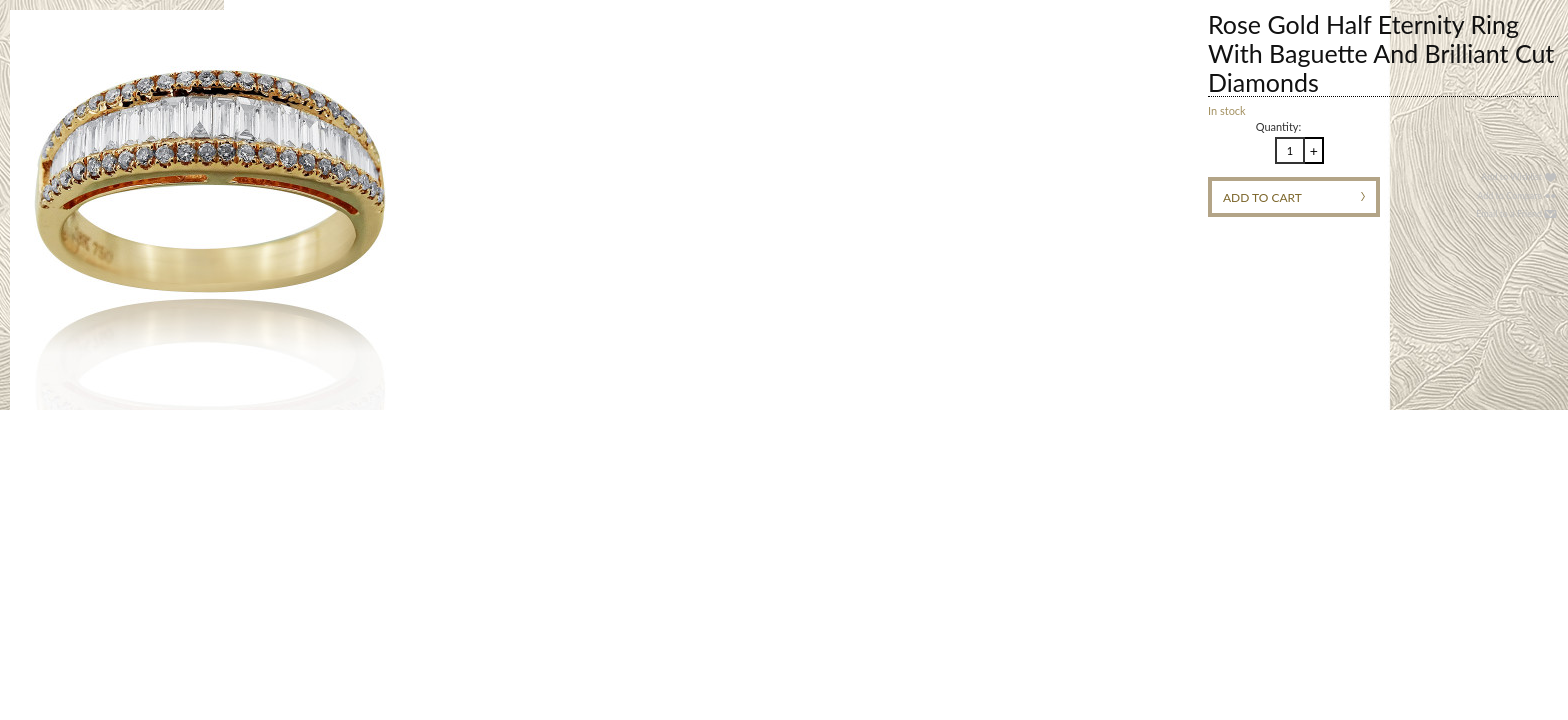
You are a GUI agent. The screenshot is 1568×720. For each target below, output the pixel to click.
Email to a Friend (1509, 213)
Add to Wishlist (1511, 176)
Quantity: (1279, 126)
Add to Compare (1509, 195)
